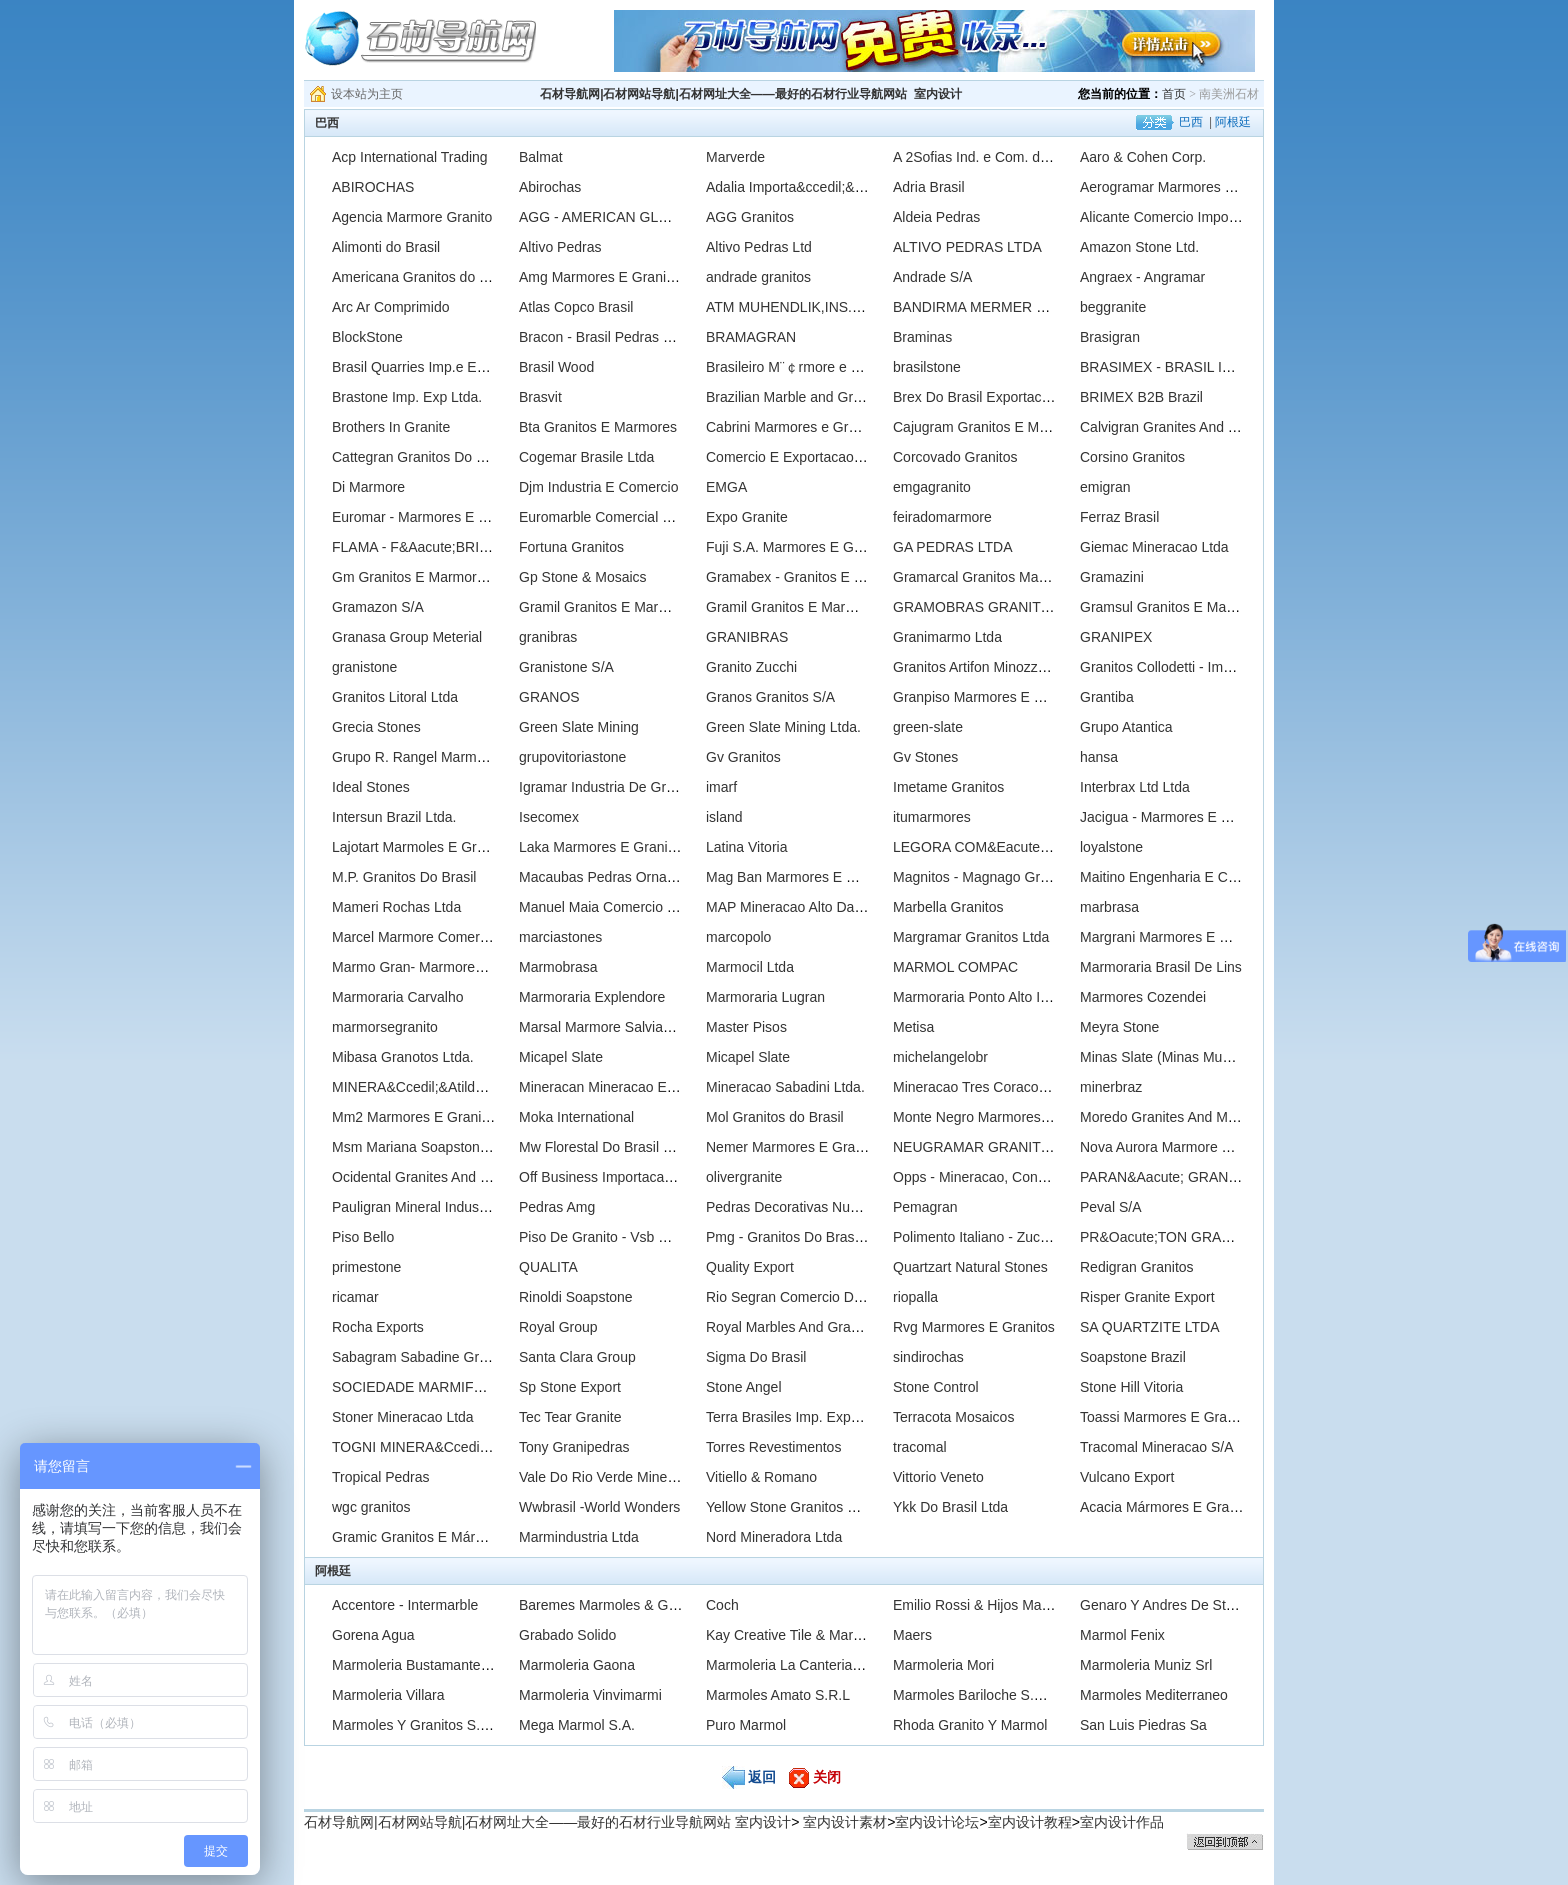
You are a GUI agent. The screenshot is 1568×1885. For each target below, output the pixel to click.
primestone (366, 1267)
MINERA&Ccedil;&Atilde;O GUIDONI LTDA (466, 1087)
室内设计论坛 (937, 1822)
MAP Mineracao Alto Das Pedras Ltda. (825, 907)
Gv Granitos (743, 757)
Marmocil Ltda (750, 967)
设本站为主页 (367, 94)
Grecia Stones (376, 727)
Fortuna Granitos (571, 547)
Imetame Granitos (948, 787)
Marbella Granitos (948, 907)
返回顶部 (1225, 1841)
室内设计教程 (1030, 1822)
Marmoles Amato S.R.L (778, 1695)
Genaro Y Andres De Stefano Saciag (1194, 1605)
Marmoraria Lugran (765, 997)
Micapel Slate (561, 1057)
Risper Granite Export (1147, 1297)
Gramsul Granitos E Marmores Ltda (1190, 607)
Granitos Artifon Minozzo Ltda (985, 667)
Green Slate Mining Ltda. (783, 727)
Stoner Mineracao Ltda (403, 1417)
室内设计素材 (845, 1822)
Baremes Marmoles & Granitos (614, 1605)
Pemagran (925, 1207)
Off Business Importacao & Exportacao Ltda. (657, 1177)
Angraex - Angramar (1142, 277)
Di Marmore (368, 487)
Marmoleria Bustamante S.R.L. (427, 1665)
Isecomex (549, 817)
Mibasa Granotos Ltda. (403, 1057)
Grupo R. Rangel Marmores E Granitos (453, 757)
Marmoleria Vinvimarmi (590, 1695)
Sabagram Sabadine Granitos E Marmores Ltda (480, 1357)
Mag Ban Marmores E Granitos (802, 877)
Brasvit (540, 397)
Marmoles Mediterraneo (1154, 1695)
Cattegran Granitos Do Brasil (421, 457)
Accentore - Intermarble (405, 1605)
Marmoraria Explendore (592, 997)
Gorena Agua (373, 1635)
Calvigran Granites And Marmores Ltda (1201, 427)
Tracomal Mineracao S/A (1157, 1447)
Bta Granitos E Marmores (598, 427)
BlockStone (367, 337)
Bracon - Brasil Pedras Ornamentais (631, 337)
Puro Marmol (746, 1725)
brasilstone (927, 367)
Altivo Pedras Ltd (759, 247)
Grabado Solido (567, 1635)
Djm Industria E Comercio (599, 487)
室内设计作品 (1122, 1822)
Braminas (922, 337)
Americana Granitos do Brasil (423, 277)
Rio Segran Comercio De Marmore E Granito (845, 1297)
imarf (721, 787)
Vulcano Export (1127, 1477)
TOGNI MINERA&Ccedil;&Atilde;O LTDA (458, 1447)
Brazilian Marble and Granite (794, 397)
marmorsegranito (385, 1027)
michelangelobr (940, 1057)
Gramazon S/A (378, 607)
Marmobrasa (558, 967)
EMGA (726, 487)
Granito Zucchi (751, 667)
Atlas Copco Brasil (576, 307)
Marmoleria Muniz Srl (1146, 1665)
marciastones (560, 937)
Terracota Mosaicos (953, 1417)
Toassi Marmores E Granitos (1168, 1417)
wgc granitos (371, 1507)
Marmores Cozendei (1143, 997)
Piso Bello (363, 1237)
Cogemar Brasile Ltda (586, 457)
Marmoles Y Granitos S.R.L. (419, 1725)
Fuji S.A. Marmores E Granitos (801, 547)
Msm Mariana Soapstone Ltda (425, 1147)
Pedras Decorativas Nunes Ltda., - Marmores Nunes (868, 1207)
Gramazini (1112, 577)
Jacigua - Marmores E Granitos (1177, 817)
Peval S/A (1110, 1207)
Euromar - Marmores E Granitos (431, 517)
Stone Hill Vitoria (1131, 1387)
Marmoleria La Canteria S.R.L (798, 1665)
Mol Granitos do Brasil (775, 1117)
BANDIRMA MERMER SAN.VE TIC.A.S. (1018, 307)
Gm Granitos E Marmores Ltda (427, 577)
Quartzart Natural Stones (970, 1267)
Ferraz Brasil (1119, 517)
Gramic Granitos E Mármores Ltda (438, 1537)
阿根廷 (1233, 122)
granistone (364, 667)
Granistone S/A (566, 667)
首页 (1174, 94)
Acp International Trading (410, 157)
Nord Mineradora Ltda (774, 1537)
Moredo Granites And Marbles (1173, 1117)
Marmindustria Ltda (579, 1537)
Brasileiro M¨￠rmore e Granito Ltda (817, 367)
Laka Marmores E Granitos (602, 847)
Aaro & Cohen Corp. (1143, 157)
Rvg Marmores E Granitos (974, 1327)
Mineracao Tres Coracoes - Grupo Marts (1018, 1087)
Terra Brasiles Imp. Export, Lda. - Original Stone (854, 1417)
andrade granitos (758, 277)
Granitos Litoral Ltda (395, 697)
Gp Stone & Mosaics (583, 577)
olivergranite (744, 1177)
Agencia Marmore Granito (412, 217)
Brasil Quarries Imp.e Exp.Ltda (427, 367)
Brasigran (1110, 337)
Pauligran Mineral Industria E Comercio (454, 1207)
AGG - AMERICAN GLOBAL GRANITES (645, 217)
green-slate (928, 727)
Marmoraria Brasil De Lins (1161, 967)
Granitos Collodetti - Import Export (1186, 667)
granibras (548, 637)
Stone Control (936, 1387)
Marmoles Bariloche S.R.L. (976, 1695)
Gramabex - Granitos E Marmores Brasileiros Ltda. (863, 577)
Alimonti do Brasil (386, 247)
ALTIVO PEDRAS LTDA (967, 247)
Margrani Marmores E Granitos (1176, 937)
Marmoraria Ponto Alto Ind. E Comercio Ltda (1030, 997)
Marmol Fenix (1122, 1635)
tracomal (920, 1447)
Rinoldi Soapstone (576, 1297)
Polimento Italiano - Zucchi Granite (1000, 1237)
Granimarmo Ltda (947, 637)
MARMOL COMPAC (955, 967)
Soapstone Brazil (1133, 1357)
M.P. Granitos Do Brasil (404, 877)
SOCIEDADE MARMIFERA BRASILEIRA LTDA (479, 1387)
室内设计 (938, 94)
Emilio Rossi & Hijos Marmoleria (992, 1605)
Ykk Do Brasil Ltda (950, 1507)
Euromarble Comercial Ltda (604, 517)
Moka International (576, 1117)
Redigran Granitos (1137, 1267)
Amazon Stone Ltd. (1139, 247)
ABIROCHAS (373, 187)
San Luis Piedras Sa (1143, 1725)
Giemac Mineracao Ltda (1154, 547)
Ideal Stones (371, 787)
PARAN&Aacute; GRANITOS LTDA (1189, 1177)
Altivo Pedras (560, 247)
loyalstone (1111, 847)
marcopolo (738, 937)
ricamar (355, 1297)
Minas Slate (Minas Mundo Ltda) (1181, 1057)
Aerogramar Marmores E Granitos (1185, 187)
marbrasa (1109, 907)
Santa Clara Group (577, 1357)
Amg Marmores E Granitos (602, 277)
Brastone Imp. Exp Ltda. (407, 397)
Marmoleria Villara (388, 1695)
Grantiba (1107, 697)
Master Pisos (746, 1027)
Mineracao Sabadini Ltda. (785, 1087)
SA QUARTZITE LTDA (1150, 1327)
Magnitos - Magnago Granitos (985, 877)
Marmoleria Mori (943, 1665)
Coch (722, 1605)
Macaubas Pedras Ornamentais (617, 877)
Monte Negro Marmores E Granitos (1002, 1117)
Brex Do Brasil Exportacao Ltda (990, 397)
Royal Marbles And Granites (793, 1327)
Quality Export (750, 1267)
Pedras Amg (557, 1207)
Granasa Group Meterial (407, 637)
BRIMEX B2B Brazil (1141, 397)
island (724, 817)
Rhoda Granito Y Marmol (970, 1725)
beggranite (1113, 307)
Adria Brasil (929, 187)
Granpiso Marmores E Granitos (990, 697)
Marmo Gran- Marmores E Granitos (442, 967)
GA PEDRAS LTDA (953, 547)
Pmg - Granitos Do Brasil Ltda (799, 1237)
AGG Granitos (750, 217)
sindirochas (928, 1357)
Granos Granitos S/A (770, 697)
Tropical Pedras (381, 1477)
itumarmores (932, 817)
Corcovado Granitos (955, 457)
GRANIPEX (1116, 637)
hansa (1099, 757)
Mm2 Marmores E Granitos (416, 1117)
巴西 (1191, 122)
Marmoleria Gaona (577, 1665)
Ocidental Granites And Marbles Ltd (442, 1177)
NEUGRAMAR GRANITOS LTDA (996, 1147)
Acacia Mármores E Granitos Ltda (1185, 1507)
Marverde (735, 157)
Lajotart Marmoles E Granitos (423, 847)
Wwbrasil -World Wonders (599, 1507)
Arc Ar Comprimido (390, 307)
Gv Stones (925, 757)
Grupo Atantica (1126, 727)
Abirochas (550, 187)
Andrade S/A (932, 277)
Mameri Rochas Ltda (396, 907)
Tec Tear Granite (570, 1417)
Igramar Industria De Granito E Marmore (644, 787)
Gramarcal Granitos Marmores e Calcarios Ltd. (1038, 577)
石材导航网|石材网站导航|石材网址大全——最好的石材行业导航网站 (723, 94)
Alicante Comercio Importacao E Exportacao (1217, 217)
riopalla (915, 1297)
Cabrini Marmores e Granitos (796, 427)
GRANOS (549, 697)
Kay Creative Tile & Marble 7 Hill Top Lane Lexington (869, 1635)
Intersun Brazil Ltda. (394, 817)
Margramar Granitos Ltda (971, 937)
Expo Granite (747, 517)
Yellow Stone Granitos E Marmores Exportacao (852, 1507)
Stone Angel (744, 1387)
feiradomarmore (942, 517)
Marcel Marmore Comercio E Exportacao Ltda (474, 937)
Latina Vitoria (746, 847)
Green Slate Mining (579, 727)
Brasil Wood (556, 367)
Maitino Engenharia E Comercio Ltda (1194, 877)
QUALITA (548, 1267)
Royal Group (558, 1327)
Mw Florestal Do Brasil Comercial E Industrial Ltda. (677, 1147)
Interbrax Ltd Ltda (1135, 787)
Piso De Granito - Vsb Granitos (615, 1237)
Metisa (913, 1027)
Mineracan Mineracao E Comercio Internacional (667, 1087)
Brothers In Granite (391, 427)
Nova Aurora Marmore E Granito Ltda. (1198, 1147)
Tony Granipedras (574, 1447)
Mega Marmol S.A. (577, 1725)
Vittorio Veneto (938, 1477)
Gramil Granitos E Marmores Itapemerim (645, 607)
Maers (912, 1635)
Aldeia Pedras (936, 217)
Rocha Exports (378, 1327)
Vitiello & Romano (761, 1477)
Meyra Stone (1119, 1027)
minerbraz (1111, 1087)
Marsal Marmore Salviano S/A (612, 1027)
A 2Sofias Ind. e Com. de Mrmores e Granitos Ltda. (1051, 157)
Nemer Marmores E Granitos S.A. (810, 1147)
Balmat (541, 157)
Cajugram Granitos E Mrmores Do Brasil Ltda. (1036, 427)
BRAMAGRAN (751, 337)
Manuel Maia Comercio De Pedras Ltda (641, 907)
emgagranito (932, 487)
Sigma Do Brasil (756, 1357)
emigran (1105, 487)
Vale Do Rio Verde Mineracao (610, 1477)
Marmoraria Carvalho (397, 997)
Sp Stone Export (570, 1387)
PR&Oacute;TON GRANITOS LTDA (1191, 1237)
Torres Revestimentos (773, 1447)
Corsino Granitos (1132, 457)
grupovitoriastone (572, 757)
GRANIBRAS (747, 637)
